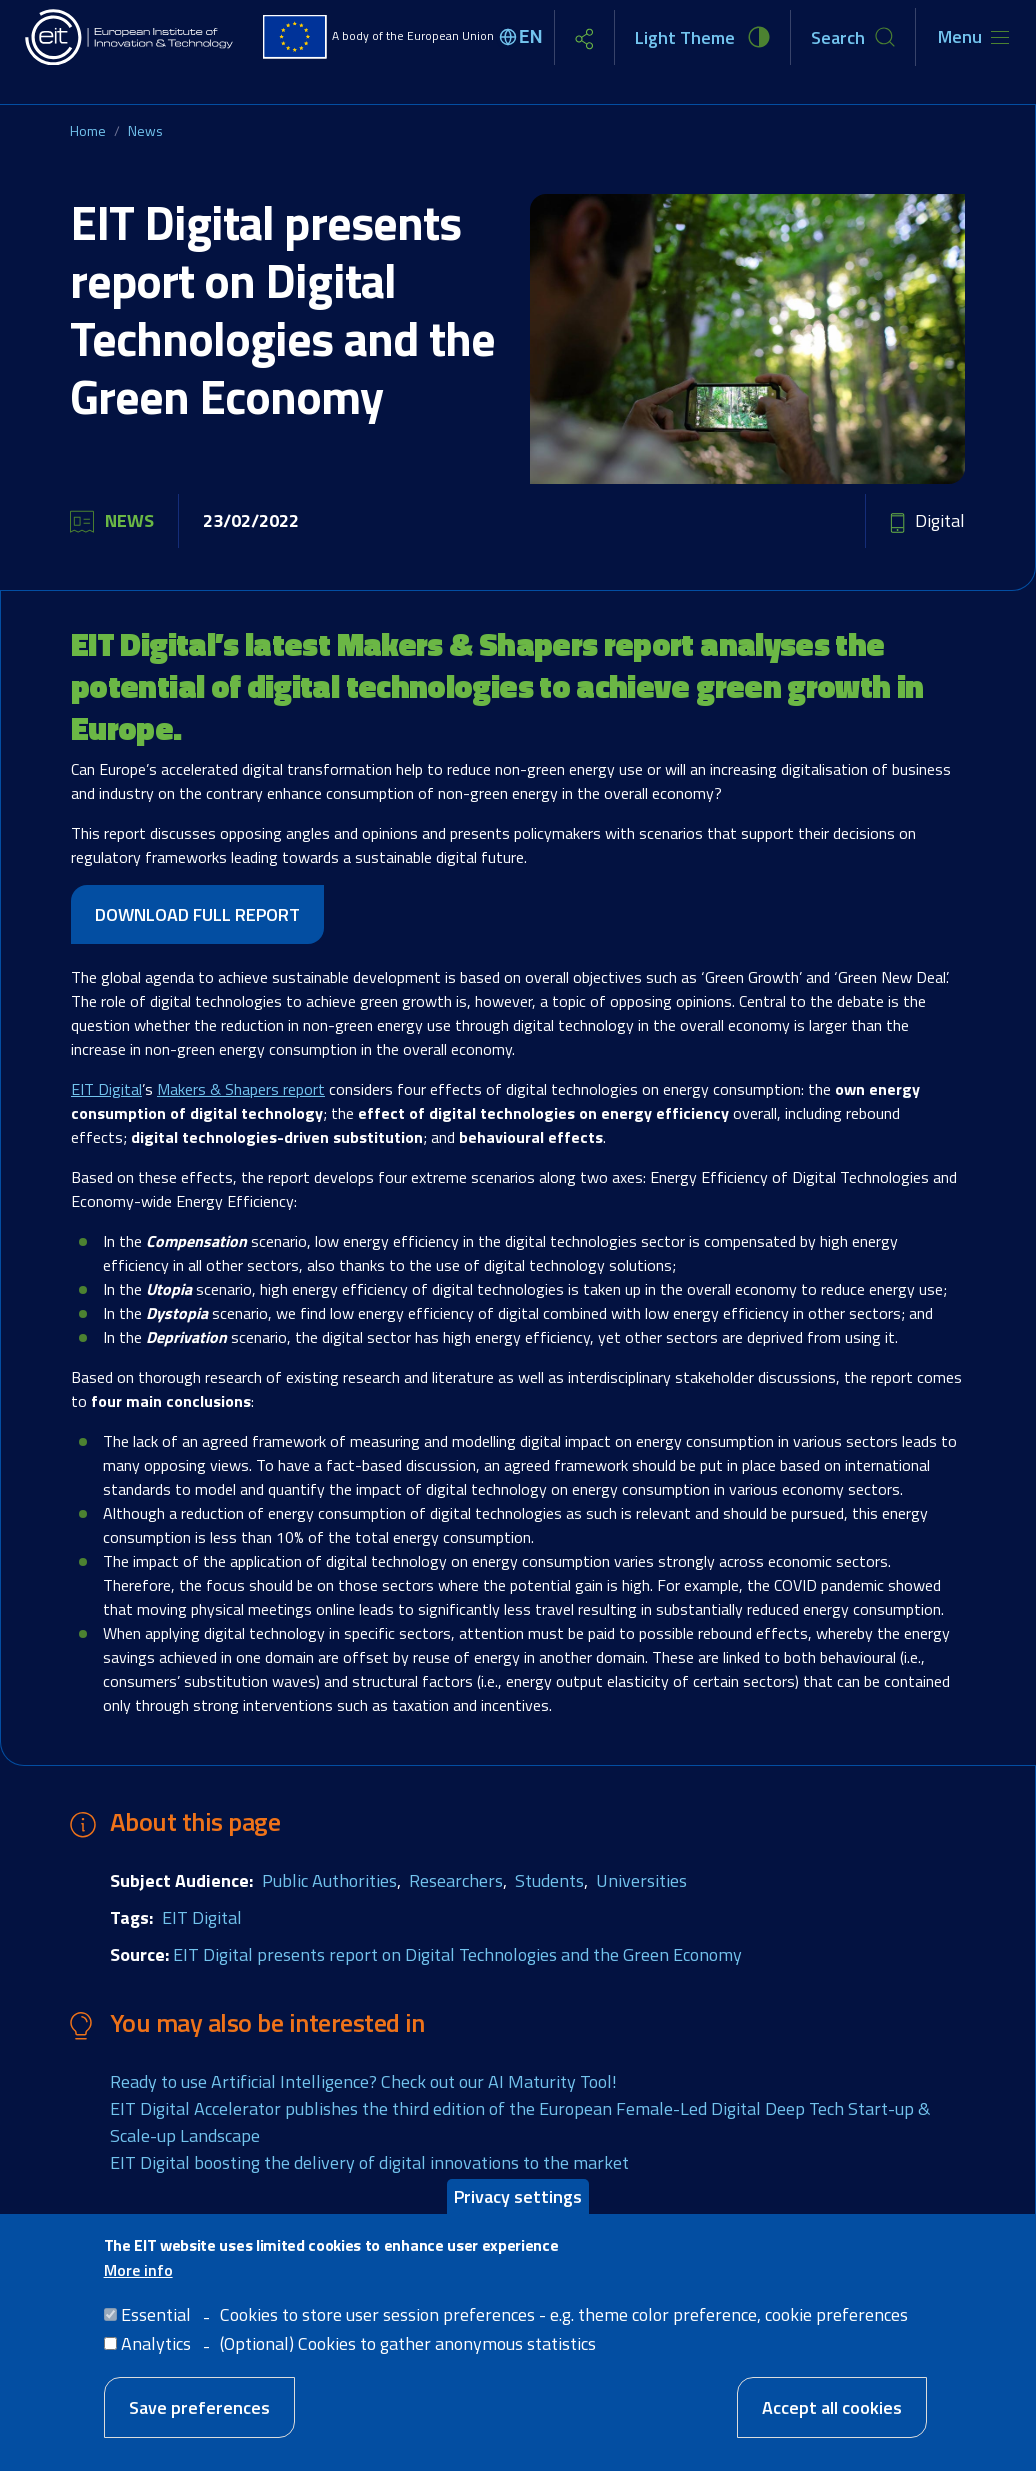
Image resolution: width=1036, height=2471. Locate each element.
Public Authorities (329, 1880)
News (145, 130)
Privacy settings (518, 2196)
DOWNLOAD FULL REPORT (197, 914)
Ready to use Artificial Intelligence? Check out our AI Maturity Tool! (363, 2081)
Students (549, 1880)
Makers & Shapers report (241, 1089)
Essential (156, 2314)
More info (138, 2270)
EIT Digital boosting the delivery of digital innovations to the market (369, 2162)
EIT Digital (106, 1089)
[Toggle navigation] (973, 37)
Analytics (156, 2343)
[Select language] (524, 37)
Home (88, 130)
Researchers (456, 1880)
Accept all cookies (832, 2407)
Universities (641, 1880)
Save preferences (199, 2407)
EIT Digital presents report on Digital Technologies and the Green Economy (457, 1954)
